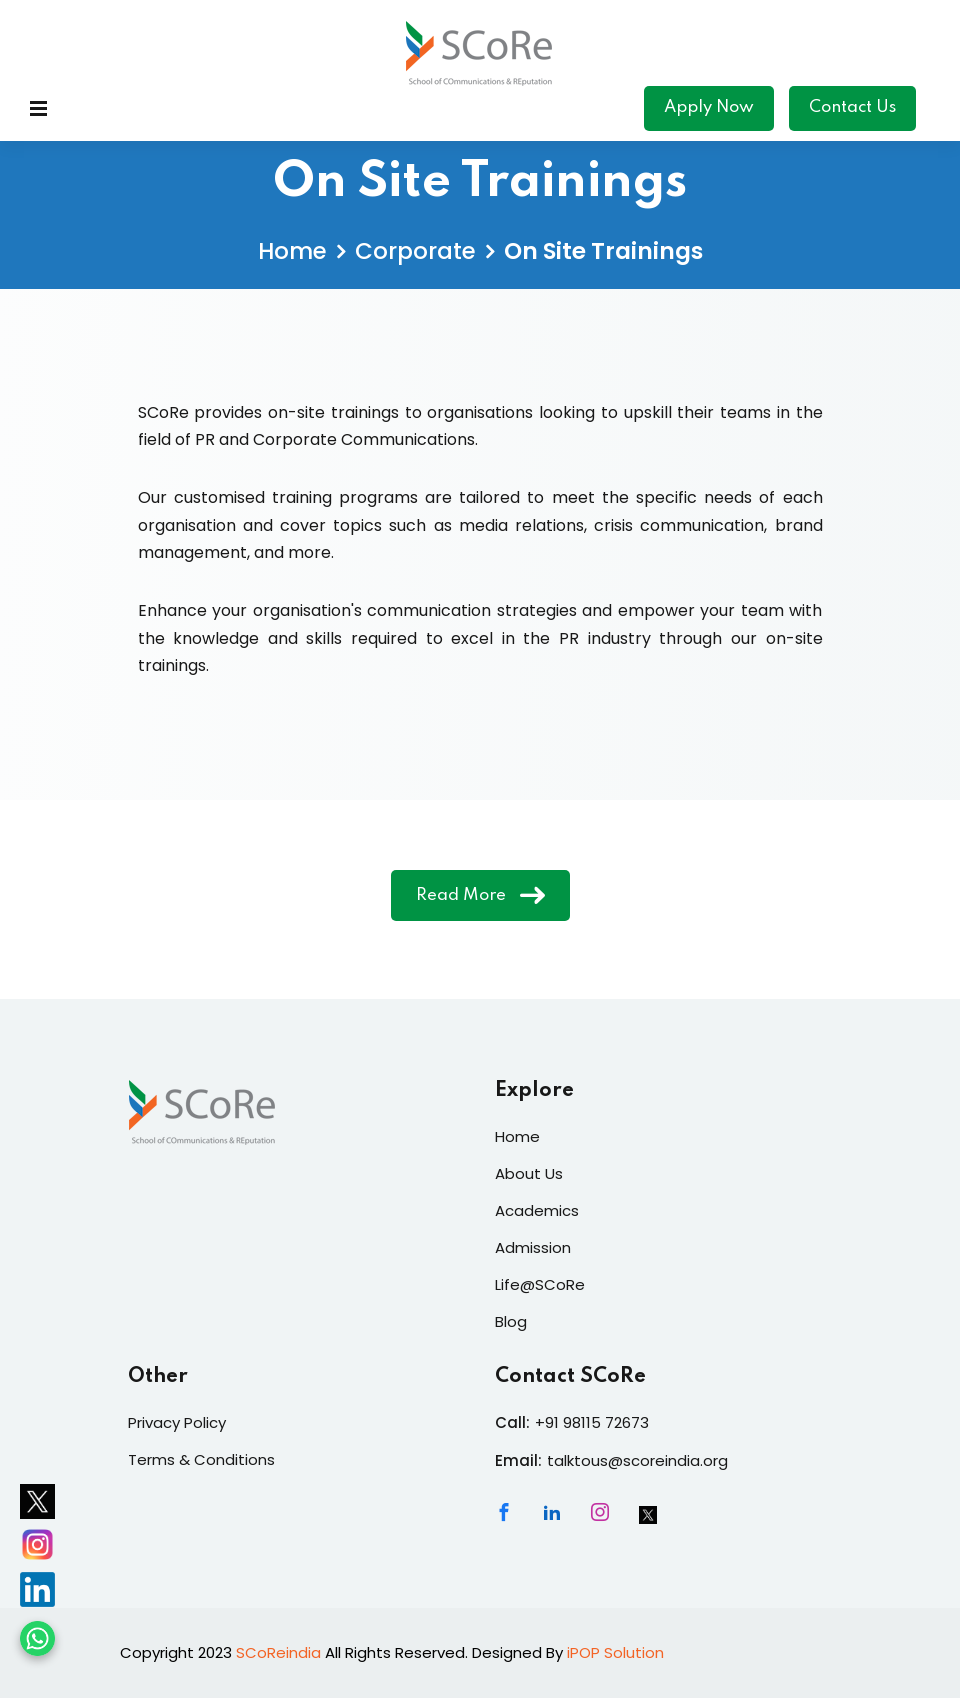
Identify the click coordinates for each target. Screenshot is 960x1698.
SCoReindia (278, 1652)
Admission (533, 1247)
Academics (537, 1210)
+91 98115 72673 (592, 1422)
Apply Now (709, 107)
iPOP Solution (615, 1652)
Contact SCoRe (570, 1377)
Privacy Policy (177, 1422)
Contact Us (852, 107)
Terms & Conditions (201, 1459)
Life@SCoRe (540, 1284)
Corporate (415, 251)
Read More (480, 895)
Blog (511, 1321)
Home (292, 251)
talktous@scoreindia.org (637, 1460)
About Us (529, 1173)
